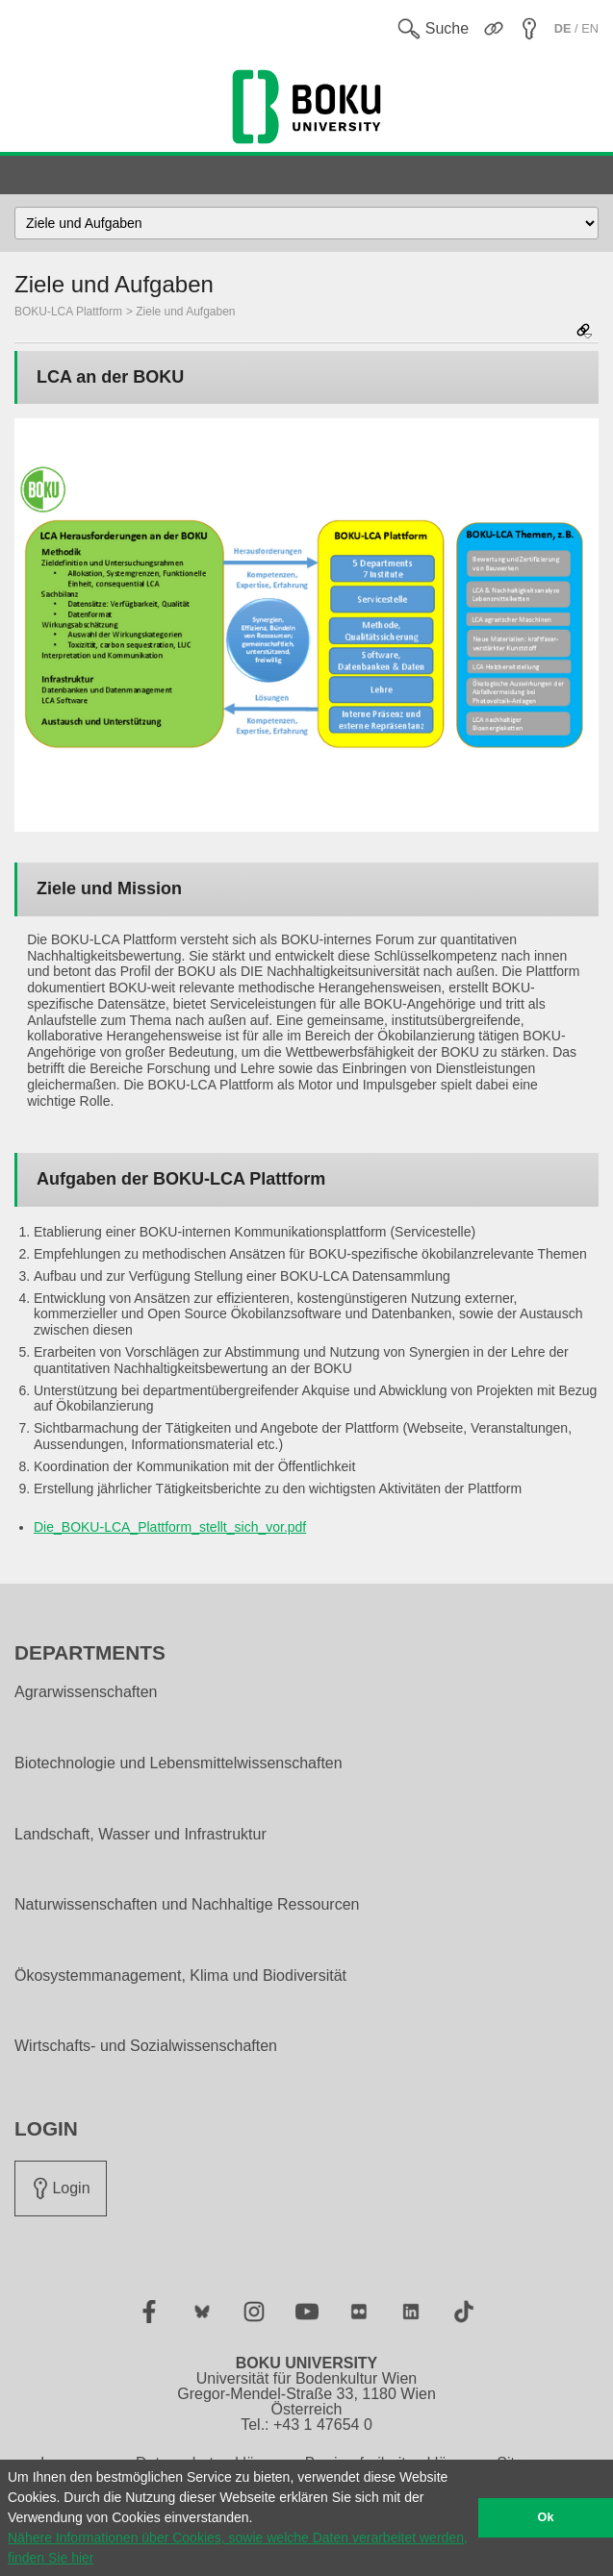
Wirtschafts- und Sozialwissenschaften (145, 2046)
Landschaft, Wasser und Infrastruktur (140, 1834)
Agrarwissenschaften (86, 1692)
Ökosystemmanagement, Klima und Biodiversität (180, 1976)
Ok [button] (546, 2517)
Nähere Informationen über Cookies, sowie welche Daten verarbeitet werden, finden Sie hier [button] (238, 2547)
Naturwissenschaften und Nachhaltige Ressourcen (186, 1905)
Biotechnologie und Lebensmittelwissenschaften (178, 1763)
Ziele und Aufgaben (185, 311)
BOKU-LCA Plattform (68, 311)
